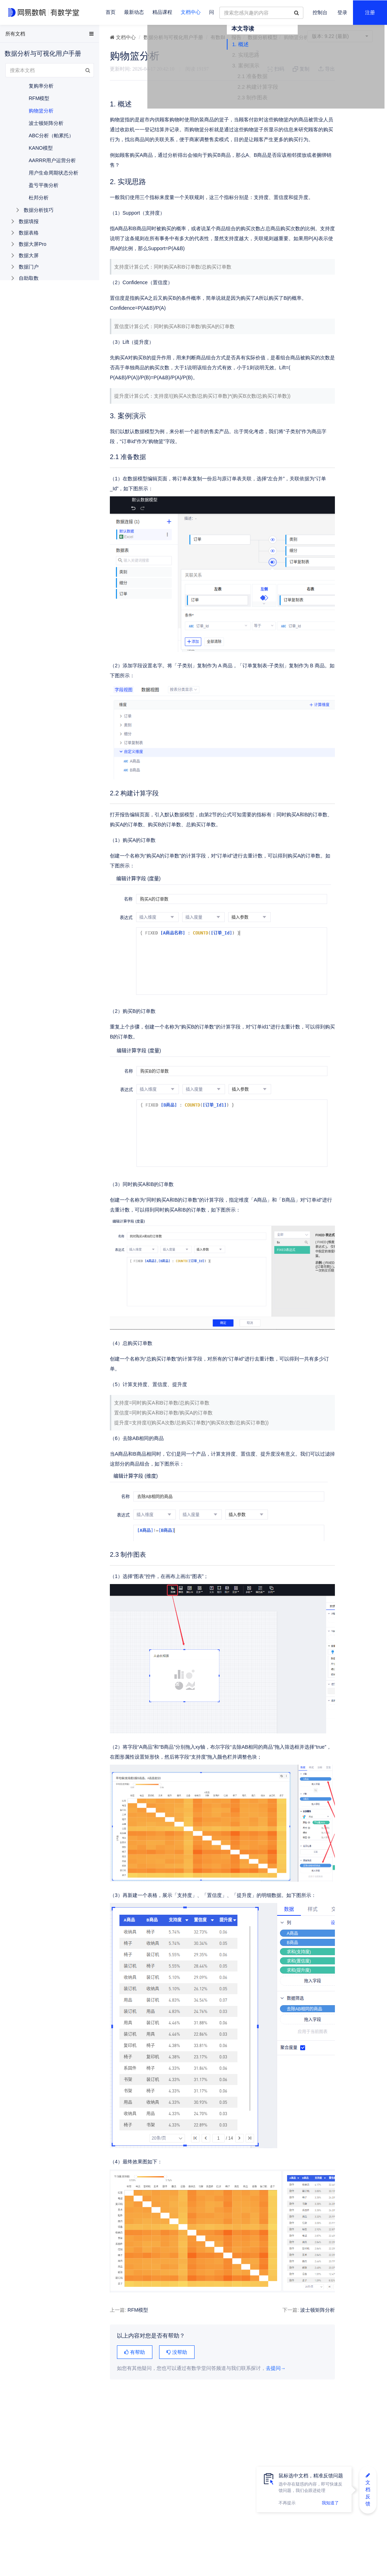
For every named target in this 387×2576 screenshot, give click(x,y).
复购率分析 (41, 86)
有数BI (218, 37)
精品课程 (162, 12)
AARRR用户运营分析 (52, 160)
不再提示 (287, 2502)
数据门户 (29, 267)
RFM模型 (138, 2359)
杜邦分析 (39, 197)
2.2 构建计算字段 (333, 111)
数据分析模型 (262, 37)
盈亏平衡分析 (43, 185)
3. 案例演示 (321, 90)
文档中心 (191, 12)
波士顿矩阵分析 (274, 2359)
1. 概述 (316, 68)
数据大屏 (29, 255)
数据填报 (29, 221)
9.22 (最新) (340, 36)
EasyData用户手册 (22, 35)
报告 (236, 37)
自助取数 (29, 278)
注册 (370, 12)
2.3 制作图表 (328, 121)
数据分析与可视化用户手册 (173, 37)
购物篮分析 (41, 111)
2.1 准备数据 (328, 100)
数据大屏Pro (32, 244)
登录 (342, 12)
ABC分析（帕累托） (51, 135)
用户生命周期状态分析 (53, 173)
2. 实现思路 (321, 79)
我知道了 (330, 2502)
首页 (111, 12)
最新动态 (134, 12)
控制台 (320, 12)
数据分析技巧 (39, 210)
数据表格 (29, 233)
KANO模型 (41, 148)
